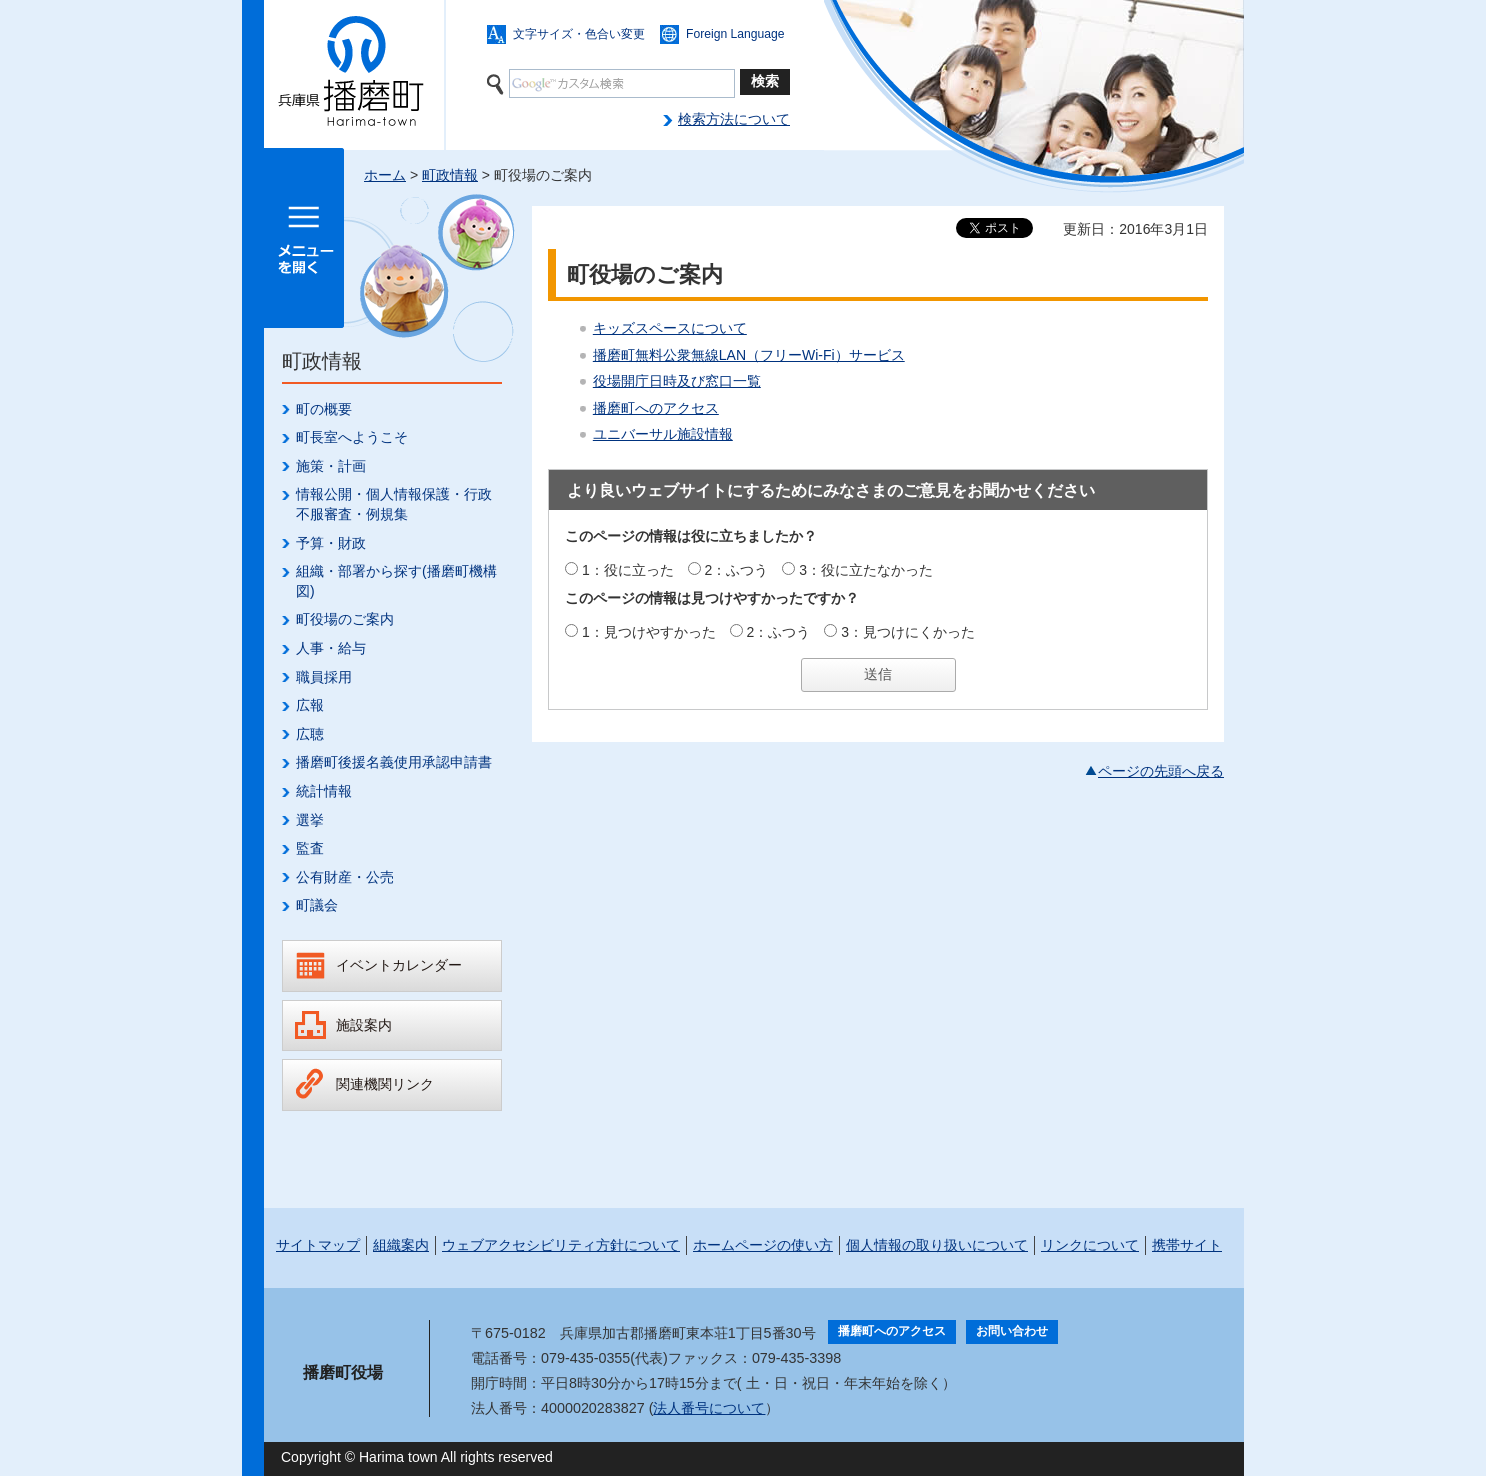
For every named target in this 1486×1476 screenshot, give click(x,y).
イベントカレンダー (399, 965)
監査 (310, 848)
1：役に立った (628, 570)
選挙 (310, 820)
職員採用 (324, 677)
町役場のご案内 (345, 619)
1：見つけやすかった (649, 632)
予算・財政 (331, 543)
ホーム (385, 175)
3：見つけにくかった (908, 632)
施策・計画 (331, 466)
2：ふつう (737, 570)
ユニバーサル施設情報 (663, 434)
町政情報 (450, 175)
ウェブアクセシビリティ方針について (561, 1245)
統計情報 (324, 791)
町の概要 (324, 409)
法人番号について (709, 1408)
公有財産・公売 (345, 877)
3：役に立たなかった (866, 570)
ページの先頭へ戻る (1161, 771)
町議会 (317, 905)
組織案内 (401, 1245)
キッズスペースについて (670, 328)
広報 (310, 705)
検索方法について (734, 119)
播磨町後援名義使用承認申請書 (394, 762)
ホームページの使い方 (763, 1245)
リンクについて (1090, 1245)
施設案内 (364, 1025)
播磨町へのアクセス (656, 408)
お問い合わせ (1012, 1331)
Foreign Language (735, 34)
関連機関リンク (385, 1084)
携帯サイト (1187, 1245)
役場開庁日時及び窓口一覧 (677, 381)
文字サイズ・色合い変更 (579, 34)
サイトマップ (318, 1245)
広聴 (310, 734)
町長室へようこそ (352, 437)
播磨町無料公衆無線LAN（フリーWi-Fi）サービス (749, 355)
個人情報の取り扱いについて (937, 1245)
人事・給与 (331, 648)
